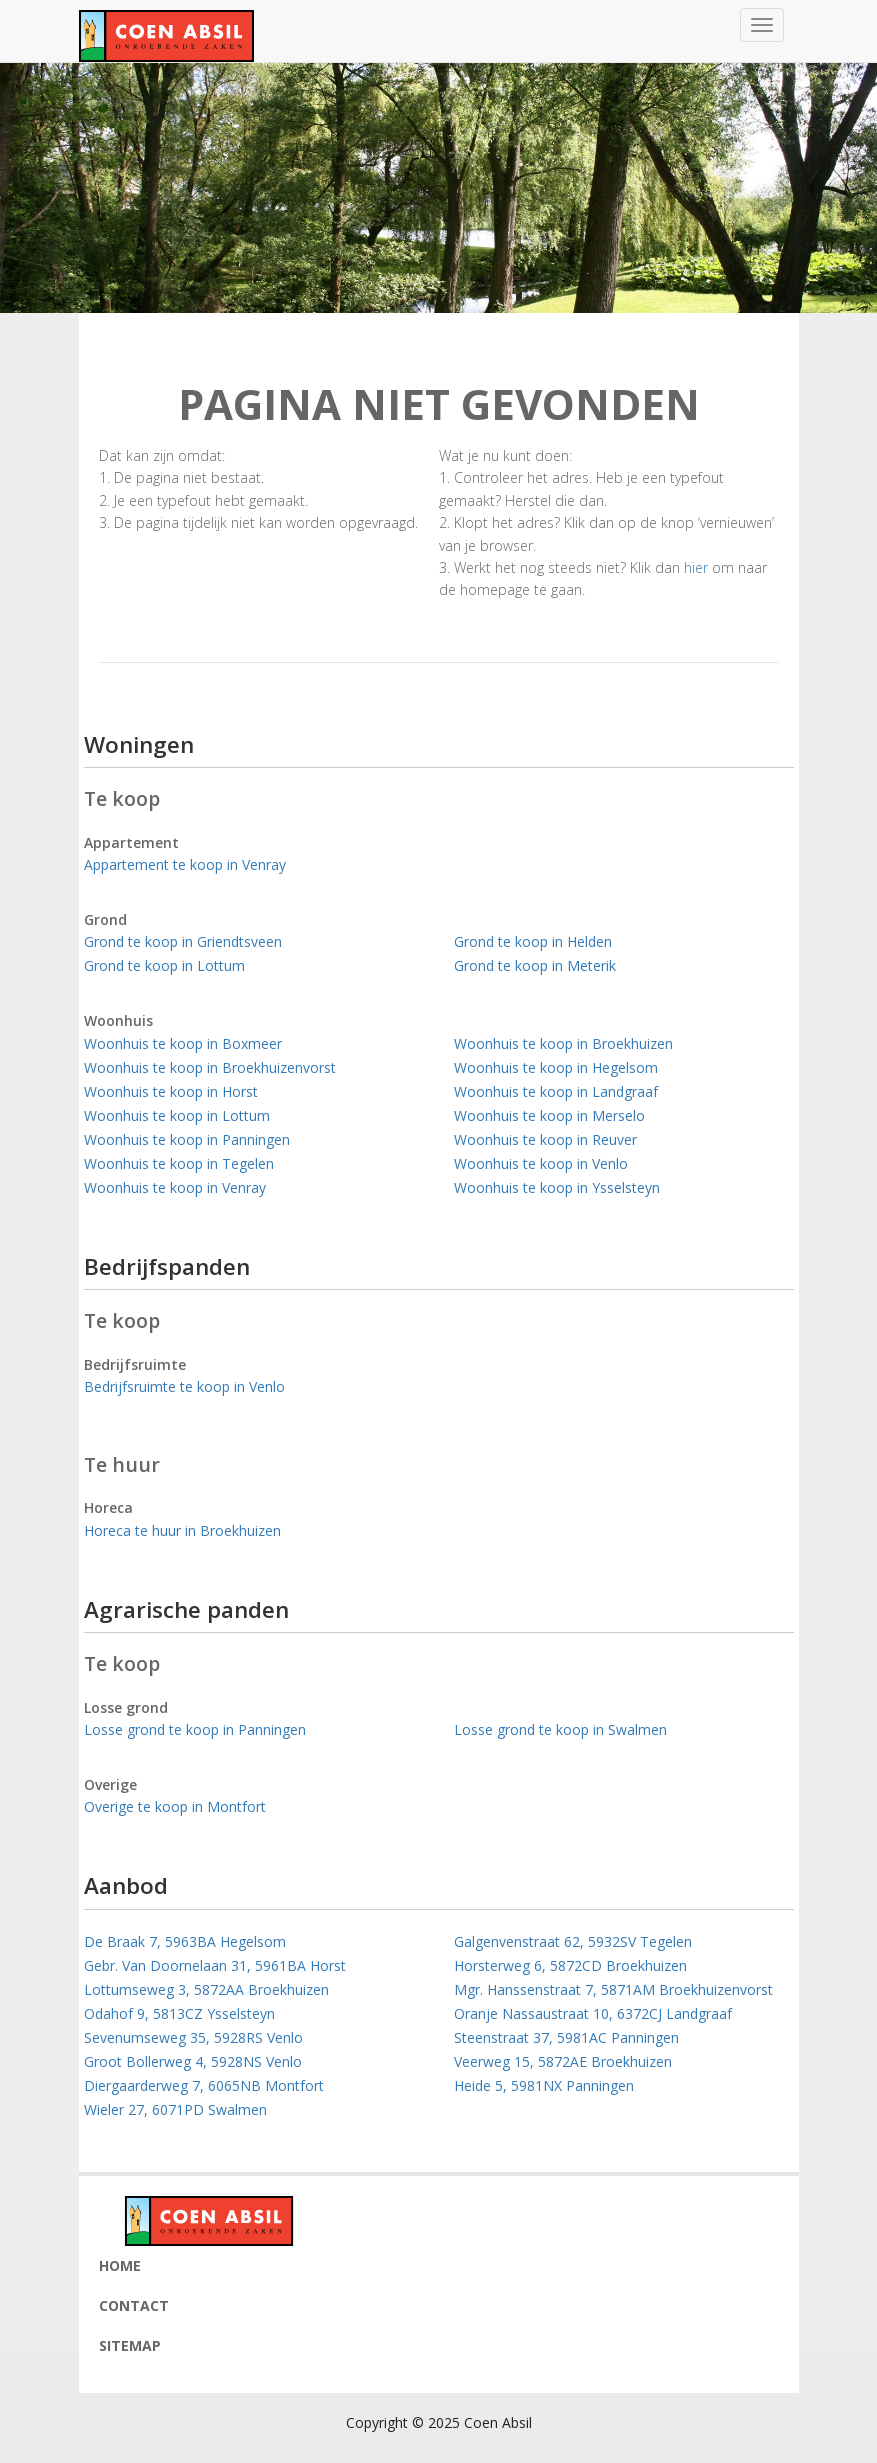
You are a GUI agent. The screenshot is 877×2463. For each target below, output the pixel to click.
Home (120, 2265)
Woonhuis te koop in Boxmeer (183, 1043)
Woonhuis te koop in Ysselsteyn (557, 1187)
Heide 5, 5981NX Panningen (544, 2085)
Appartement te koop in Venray (185, 864)
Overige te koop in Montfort (175, 1806)
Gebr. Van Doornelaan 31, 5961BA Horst (215, 1965)
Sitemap (130, 2345)
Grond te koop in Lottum (164, 965)
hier (696, 567)
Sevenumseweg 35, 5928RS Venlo (193, 2037)
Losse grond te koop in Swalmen (560, 1729)
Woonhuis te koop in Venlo (541, 1163)
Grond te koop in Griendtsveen (183, 941)
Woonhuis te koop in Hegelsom (556, 1067)
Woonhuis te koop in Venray (175, 1187)
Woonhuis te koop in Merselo (549, 1115)
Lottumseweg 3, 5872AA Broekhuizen (206, 1989)
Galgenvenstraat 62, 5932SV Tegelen (573, 1941)
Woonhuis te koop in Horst (171, 1091)
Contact (134, 2305)
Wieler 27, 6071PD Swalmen (175, 2109)
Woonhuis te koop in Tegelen (179, 1163)
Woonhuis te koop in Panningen (187, 1139)
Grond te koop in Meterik (535, 965)
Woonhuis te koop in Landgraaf (556, 1091)
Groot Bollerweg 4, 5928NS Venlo (193, 2061)
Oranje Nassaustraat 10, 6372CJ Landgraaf (593, 2013)
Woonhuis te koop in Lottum (177, 1115)
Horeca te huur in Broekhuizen (182, 1530)
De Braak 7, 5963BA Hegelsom (185, 1941)
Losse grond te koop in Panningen (195, 1729)
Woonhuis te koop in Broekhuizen (563, 1043)
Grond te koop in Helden (533, 941)
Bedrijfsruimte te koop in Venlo (184, 1386)
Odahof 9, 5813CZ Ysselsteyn (179, 2013)
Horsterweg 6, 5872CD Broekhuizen (570, 1965)
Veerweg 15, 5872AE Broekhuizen (563, 2061)
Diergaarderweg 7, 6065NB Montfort (204, 2085)
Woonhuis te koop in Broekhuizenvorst (210, 1067)
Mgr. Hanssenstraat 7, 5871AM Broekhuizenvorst (613, 1989)
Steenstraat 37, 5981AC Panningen (566, 2037)
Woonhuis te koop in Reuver (545, 1139)
